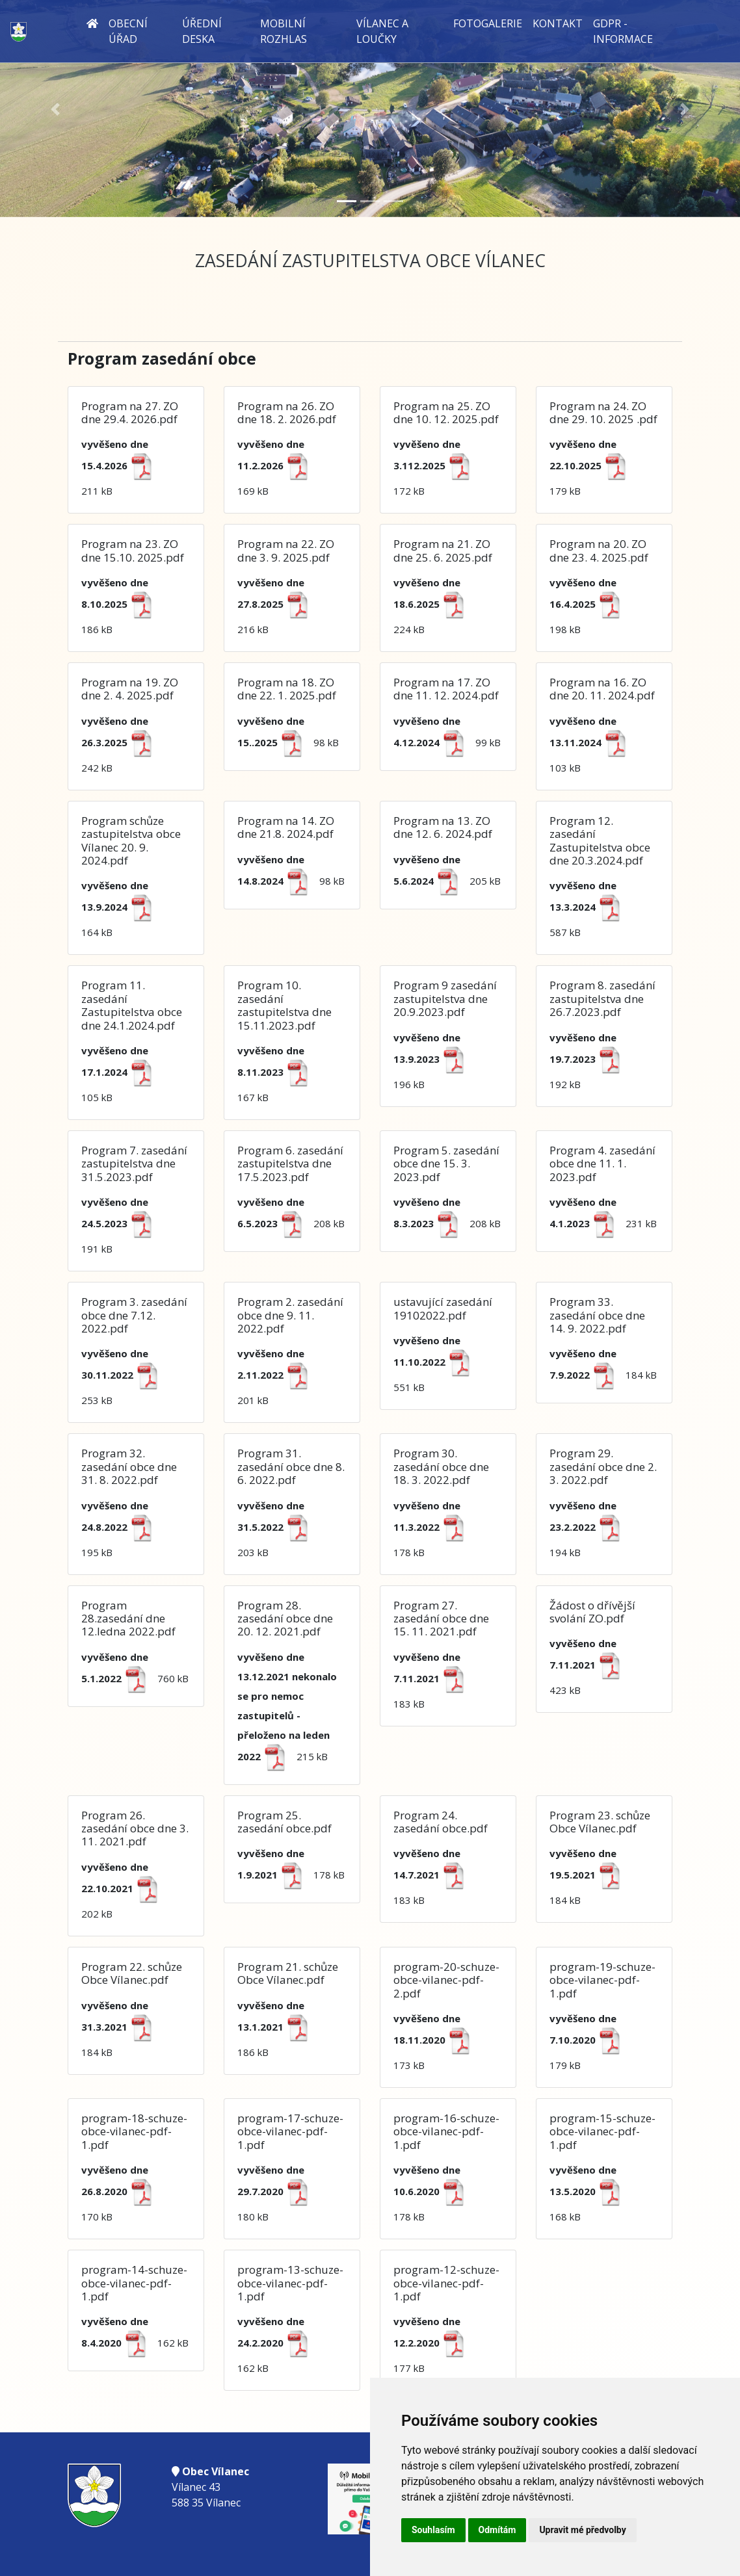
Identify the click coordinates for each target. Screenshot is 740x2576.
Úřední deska (202, 31)
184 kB (589, 1876)
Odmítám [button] (497, 2530)
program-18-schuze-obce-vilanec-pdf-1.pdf (134, 2131)
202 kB (123, 1890)
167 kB (277, 1074)
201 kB (277, 1377)
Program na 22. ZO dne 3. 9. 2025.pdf (285, 550)
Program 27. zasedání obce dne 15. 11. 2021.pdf (441, 1618)
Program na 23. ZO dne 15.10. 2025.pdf (132, 550)
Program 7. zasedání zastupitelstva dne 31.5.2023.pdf (134, 1163)
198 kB (589, 606)
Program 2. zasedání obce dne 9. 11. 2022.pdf (290, 1315)
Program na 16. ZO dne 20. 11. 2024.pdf (602, 689)
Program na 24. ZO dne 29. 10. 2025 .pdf (603, 412)
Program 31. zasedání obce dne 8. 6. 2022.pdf (291, 1466)
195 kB (121, 1529)
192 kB (589, 1061)
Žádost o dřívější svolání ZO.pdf (592, 1612)
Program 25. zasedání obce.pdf (284, 1822)
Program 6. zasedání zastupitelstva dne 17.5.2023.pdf (290, 1163)
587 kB (589, 909)
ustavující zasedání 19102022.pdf (442, 1308)
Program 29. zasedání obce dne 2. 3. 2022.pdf (603, 1466)
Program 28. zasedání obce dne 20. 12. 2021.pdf (285, 1618)
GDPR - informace (623, 31)
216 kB (277, 606)
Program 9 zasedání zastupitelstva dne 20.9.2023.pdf (445, 998)
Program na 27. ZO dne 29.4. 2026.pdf (129, 412)
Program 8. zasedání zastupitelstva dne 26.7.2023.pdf (602, 998)
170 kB (121, 2193)
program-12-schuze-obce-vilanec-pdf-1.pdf (446, 2283)
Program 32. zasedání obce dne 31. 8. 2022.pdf (129, 1466)
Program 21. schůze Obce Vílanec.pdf (287, 1973)
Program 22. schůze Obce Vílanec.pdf (131, 1973)
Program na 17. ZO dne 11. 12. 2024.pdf (446, 689)
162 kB (277, 2344)
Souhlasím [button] (433, 2530)
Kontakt (558, 23)
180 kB (277, 2193)
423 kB (589, 1667)
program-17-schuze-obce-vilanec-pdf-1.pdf (290, 2131)
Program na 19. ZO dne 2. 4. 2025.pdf (129, 689)
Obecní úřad (128, 31)
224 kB (433, 606)
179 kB (592, 467)
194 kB (589, 1529)
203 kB (277, 1529)
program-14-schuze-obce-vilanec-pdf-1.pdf (134, 2283)
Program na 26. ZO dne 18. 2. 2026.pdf (286, 412)
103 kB (592, 744)
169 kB (277, 467)
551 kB (436, 1364)
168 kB (589, 2193)
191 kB (121, 1225)
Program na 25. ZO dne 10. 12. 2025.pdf (446, 412)
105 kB (121, 1074)
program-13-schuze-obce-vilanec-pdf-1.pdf (290, 2283)
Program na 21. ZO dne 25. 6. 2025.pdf (442, 550)
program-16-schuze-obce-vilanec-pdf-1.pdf (446, 2131)
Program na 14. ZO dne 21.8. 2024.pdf (285, 827)
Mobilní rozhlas (283, 31)
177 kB (433, 2344)
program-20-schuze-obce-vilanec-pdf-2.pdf (446, 1980)
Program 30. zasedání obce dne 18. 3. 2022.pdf (441, 1466)
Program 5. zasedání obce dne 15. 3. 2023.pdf (446, 1163)
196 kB (433, 1061)
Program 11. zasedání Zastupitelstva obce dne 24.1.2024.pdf (131, 1005)
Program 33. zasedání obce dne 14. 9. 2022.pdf (597, 1315)
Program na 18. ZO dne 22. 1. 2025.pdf (286, 689)
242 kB (121, 744)
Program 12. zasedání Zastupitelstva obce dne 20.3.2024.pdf (599, 840)
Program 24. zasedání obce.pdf (440, 1822)
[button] (55, 109)
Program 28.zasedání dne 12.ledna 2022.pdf (128, 1618)
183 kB (433, 1680)
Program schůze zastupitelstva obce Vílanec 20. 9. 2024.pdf (131, 840)
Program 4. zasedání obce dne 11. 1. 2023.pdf (602, 1163)
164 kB (121, 909)
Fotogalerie (487, 23)
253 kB (123, 1377)
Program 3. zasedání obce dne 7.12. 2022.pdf (134, 1315)
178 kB (433, 1529)
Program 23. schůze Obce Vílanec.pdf (599, 1822)
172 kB (436, 467)
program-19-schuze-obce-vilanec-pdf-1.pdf (602, 1980)
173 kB (436, 2042)
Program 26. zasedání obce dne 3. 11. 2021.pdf (135, 1828)
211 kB (121, 467)
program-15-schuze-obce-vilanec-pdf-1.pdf (602, 2131)
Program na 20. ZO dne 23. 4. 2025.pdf (598, 550)
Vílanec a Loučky (382, 31)
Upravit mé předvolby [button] (582, 2530)
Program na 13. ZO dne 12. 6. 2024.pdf (442, 827)
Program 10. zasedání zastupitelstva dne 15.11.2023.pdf (284, 1005)
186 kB (121, 606)
